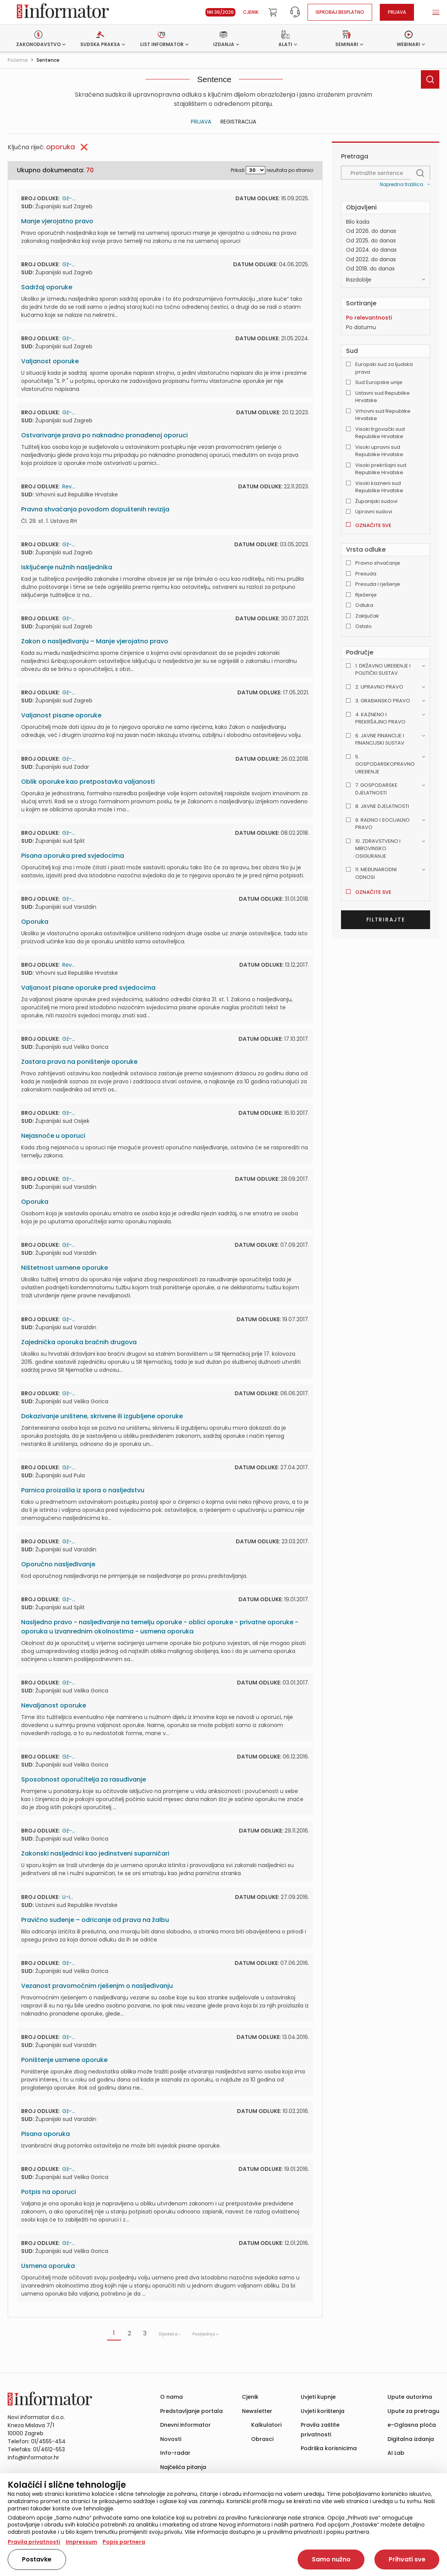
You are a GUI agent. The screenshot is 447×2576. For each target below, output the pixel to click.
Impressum (81, 2542)
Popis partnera (124, 2542)
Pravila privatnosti (34, 2542)
